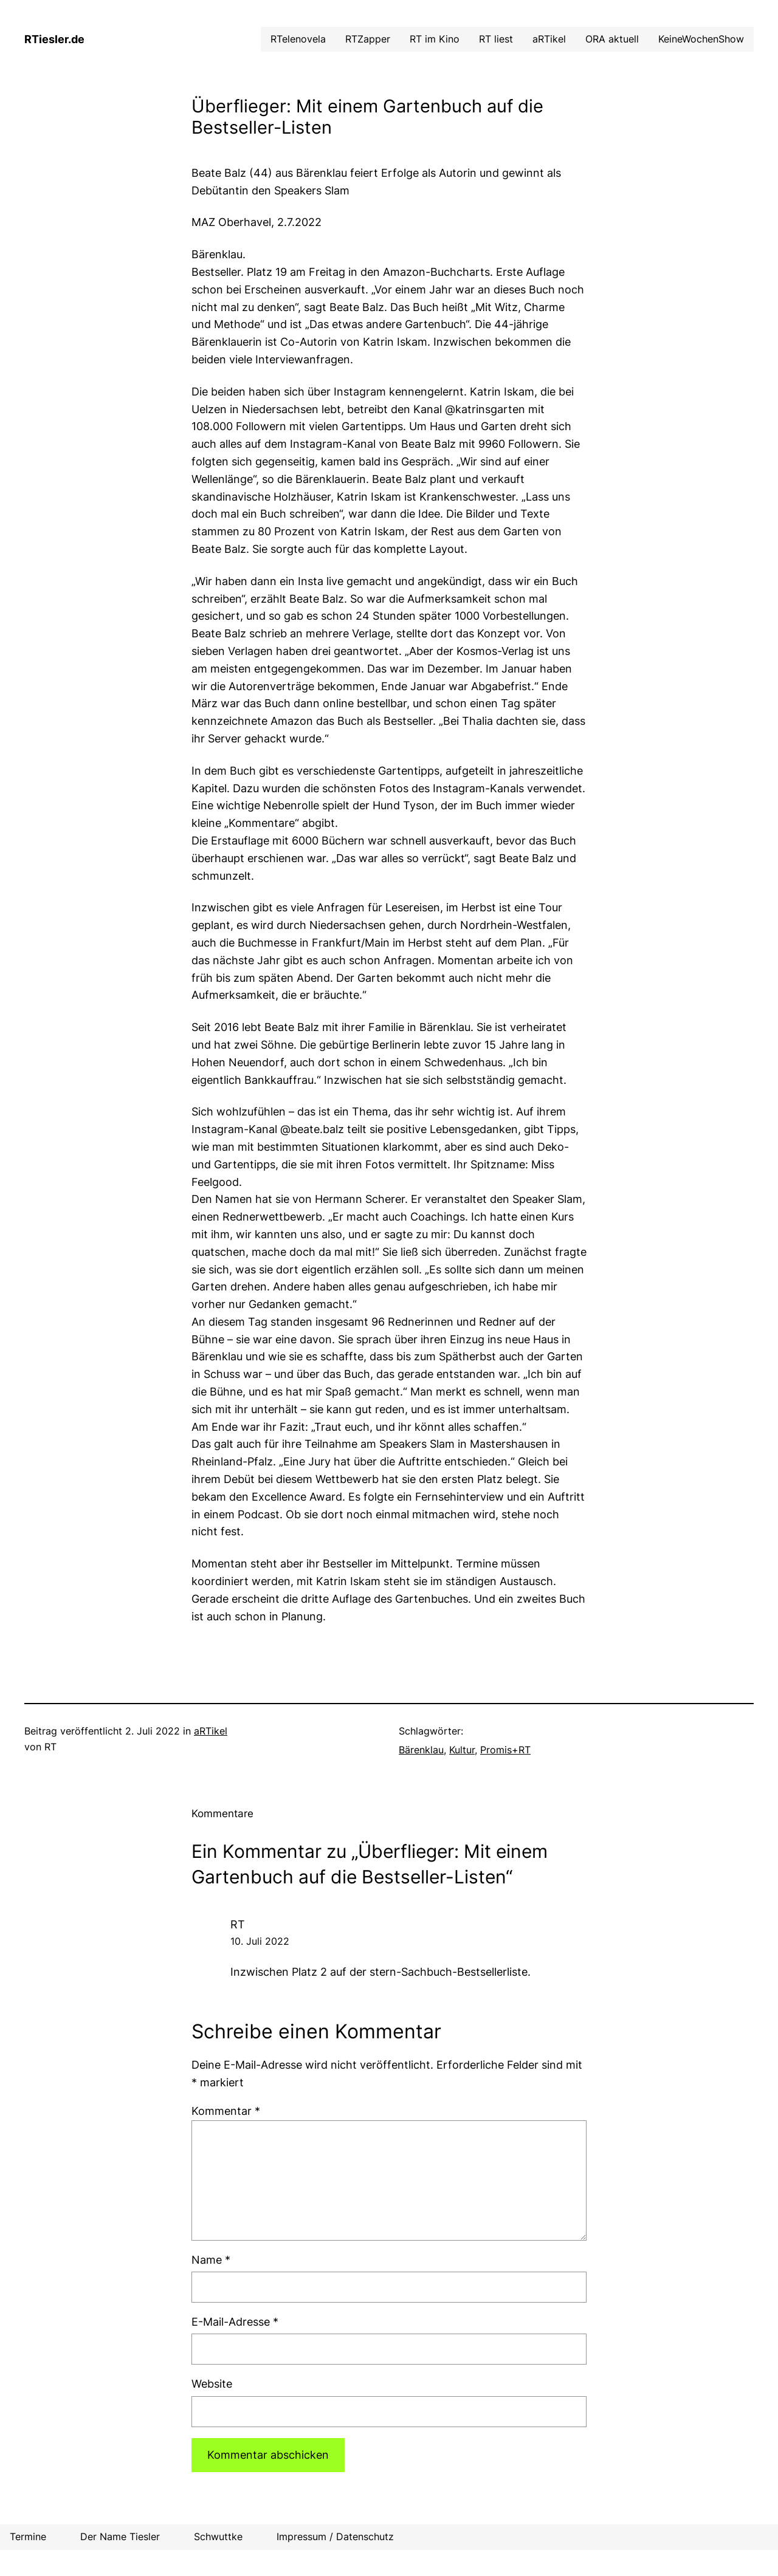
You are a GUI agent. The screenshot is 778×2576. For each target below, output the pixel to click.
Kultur (462, 1750)
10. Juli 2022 (259, 1941)
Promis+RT (505, 1750)
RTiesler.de (54, 39)
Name (210, 2259)
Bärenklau (421, 1750)
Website (211, 2383)
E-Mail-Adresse (234, 2321)
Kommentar (225, 2111)
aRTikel (210, 1731)
